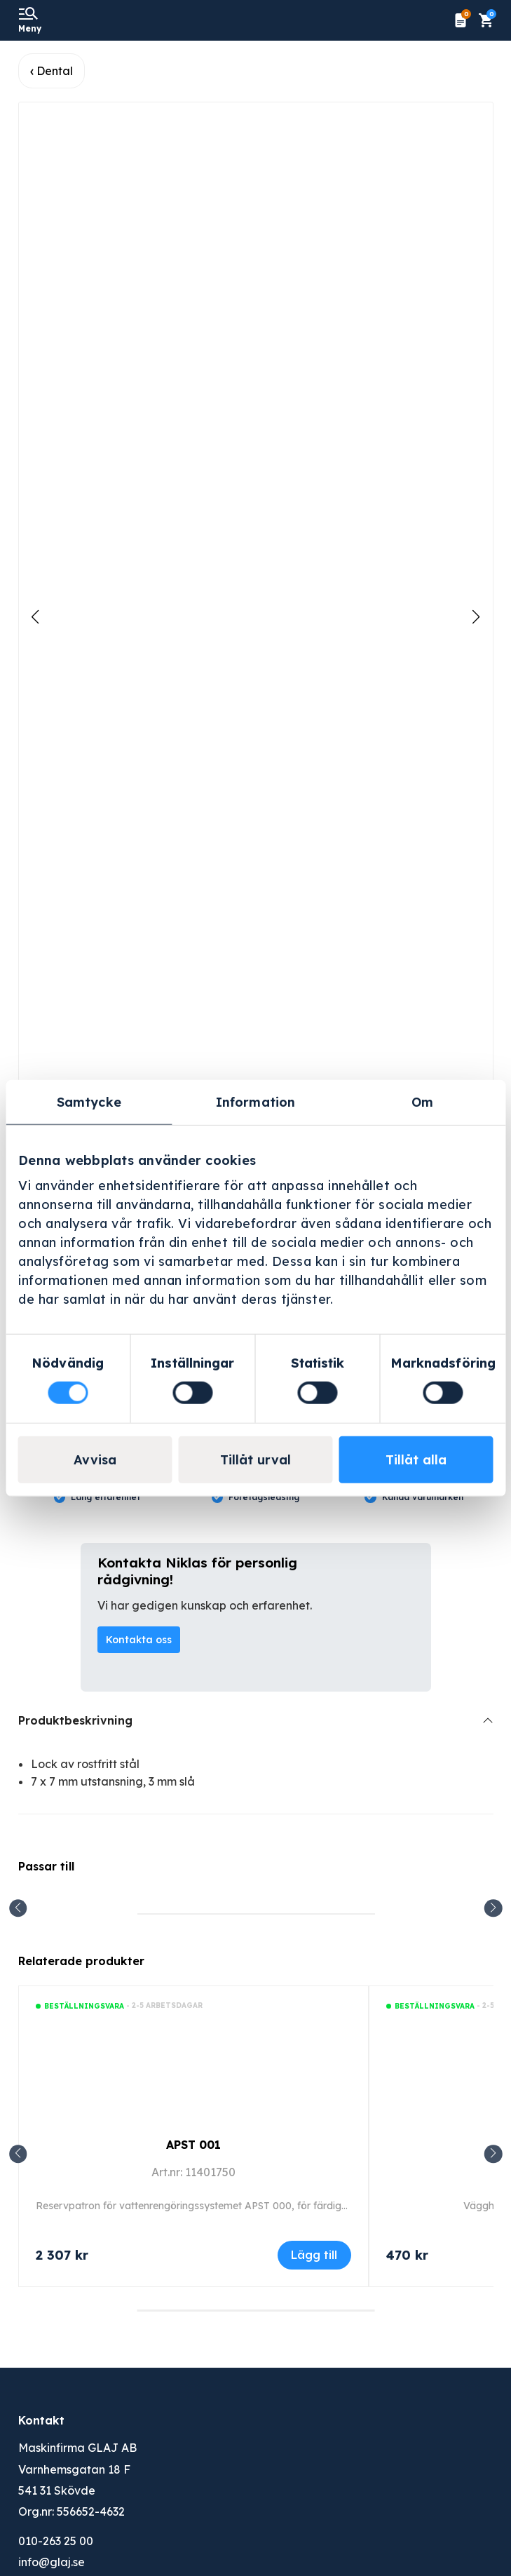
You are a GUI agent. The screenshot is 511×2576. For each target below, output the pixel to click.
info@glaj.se (51, 2562)
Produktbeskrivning (75, 1720)
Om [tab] (422, 1101)
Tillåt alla (416, 1460)
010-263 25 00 (55, 2541)
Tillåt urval (255, 1460)
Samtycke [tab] (89, 1101)
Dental (54, 71)
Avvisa (95, 1460)
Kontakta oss (139, 1639)
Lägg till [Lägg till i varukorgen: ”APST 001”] (314, 2255)
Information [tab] (255, 1101)
